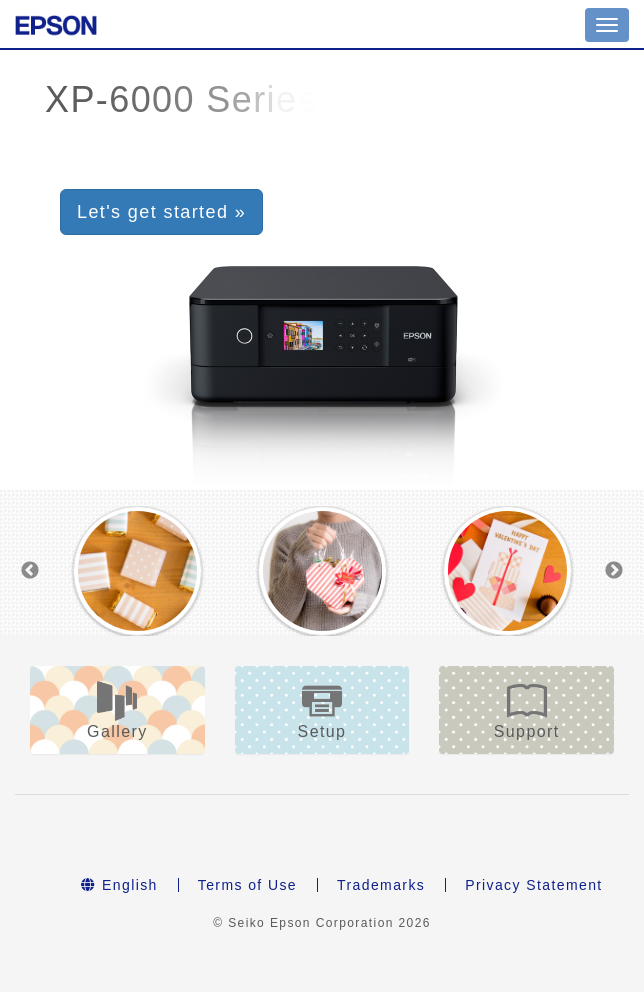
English (119, 885)
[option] (137, 571)
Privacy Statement (533, 885)
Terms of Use (247, 885)
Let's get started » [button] (161, 212)
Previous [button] (30, 571)
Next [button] (614, 571)
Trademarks (381, 885)
